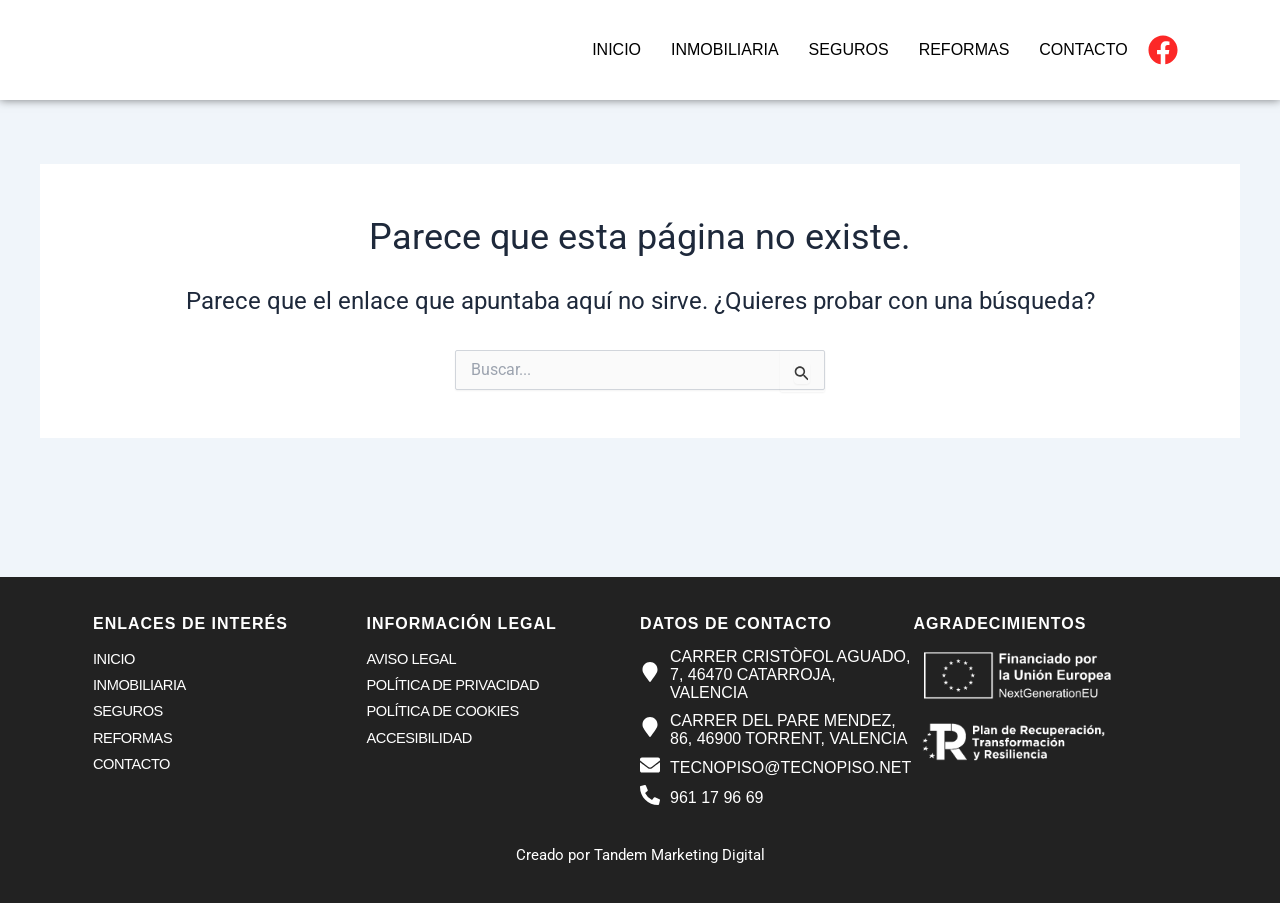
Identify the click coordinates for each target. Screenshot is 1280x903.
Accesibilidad (421, 740)
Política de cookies (445, 713)
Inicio (616, 49)
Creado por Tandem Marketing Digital (640, 854)
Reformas (964, 49)
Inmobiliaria (725, 49)
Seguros (849, 49)
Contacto (1083, 49)
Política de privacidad (455, 686)
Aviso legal (413, 659)
